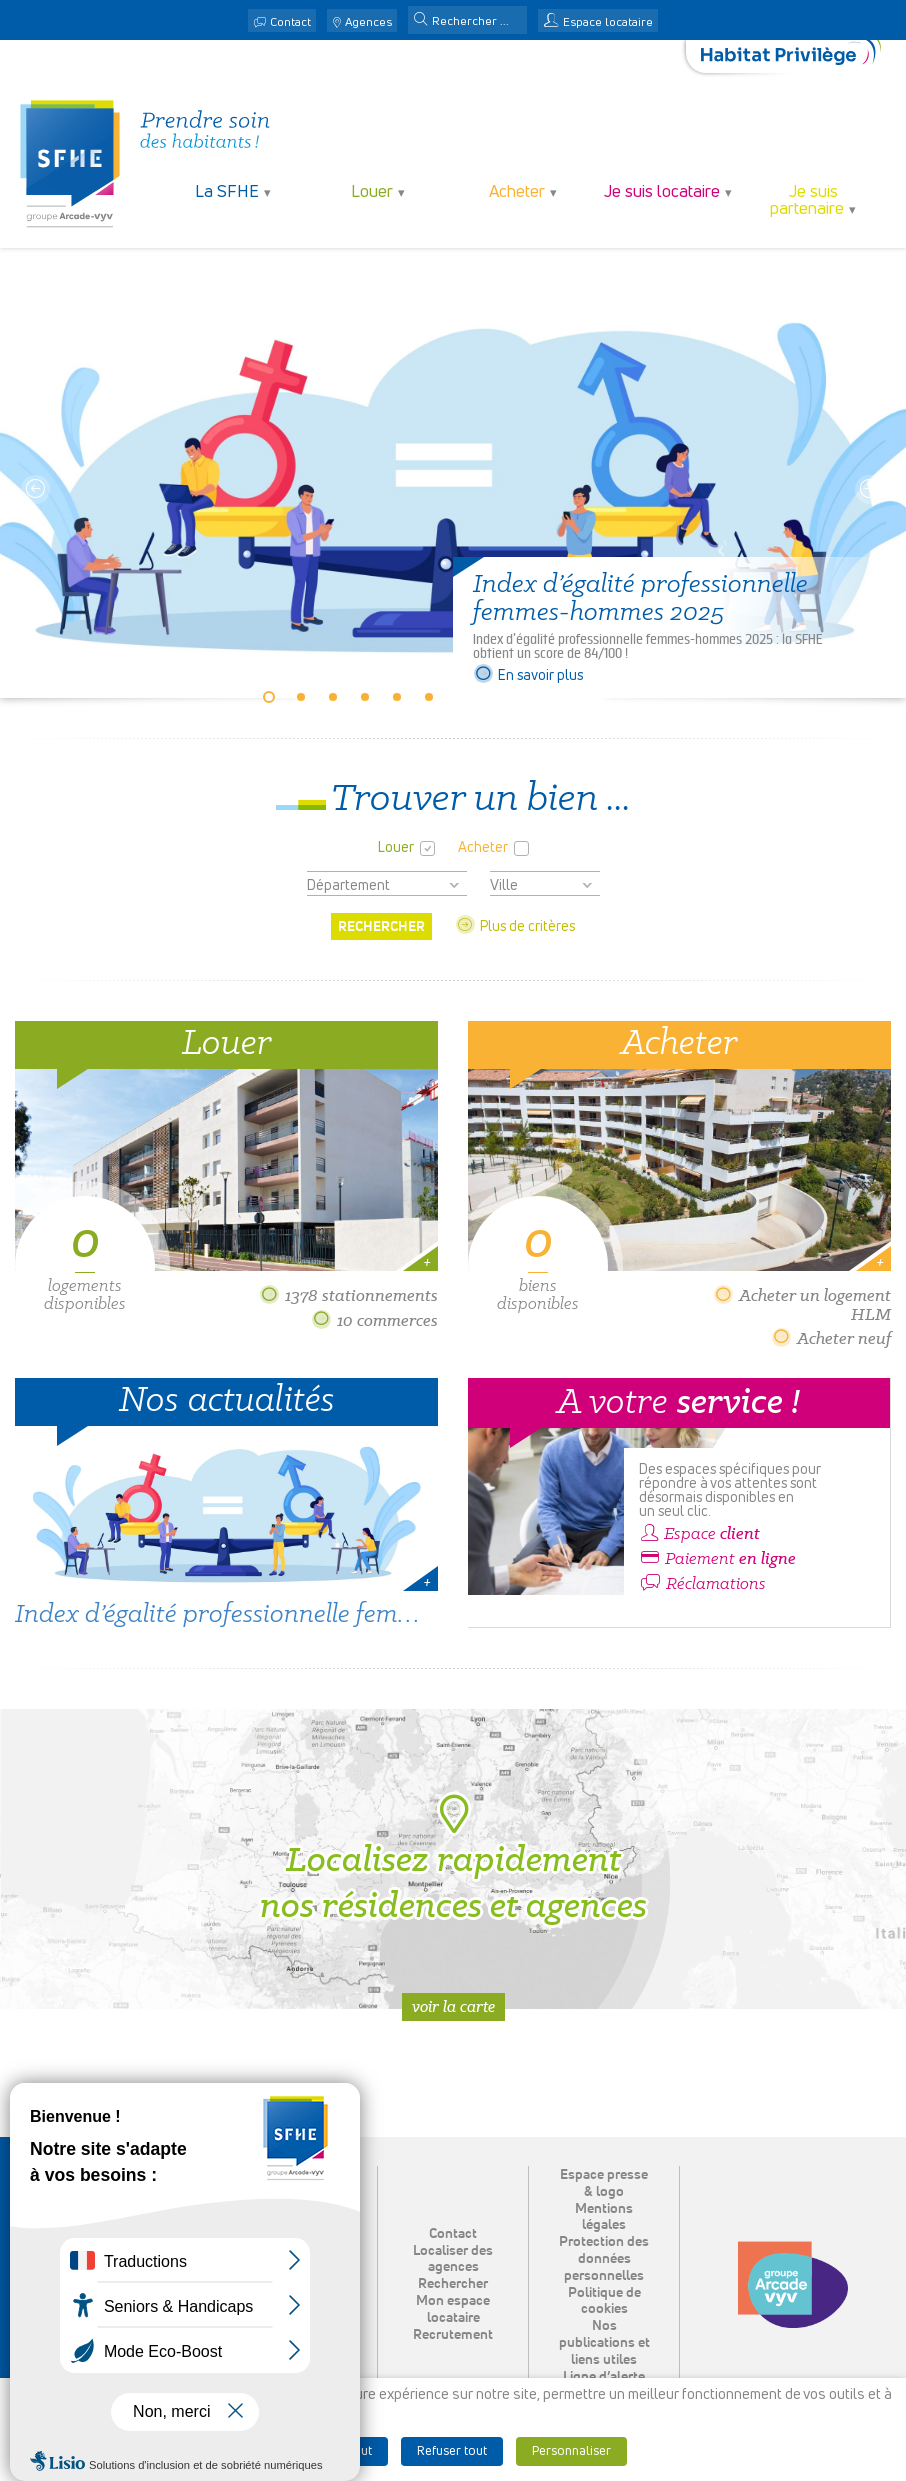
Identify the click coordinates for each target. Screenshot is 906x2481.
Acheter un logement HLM (802, 1304)
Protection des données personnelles (604, 2259)
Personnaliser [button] (571, 2451)
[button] (421, 21)
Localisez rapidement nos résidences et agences (453, 1859)
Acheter (517, 192)
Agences (368, 23)
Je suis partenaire (807, 201)
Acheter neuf (831, 1338)
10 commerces (374, 1320)
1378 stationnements (348, 1295)
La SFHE (227, 192)
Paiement (717, 1559)
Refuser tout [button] (452, 2451)
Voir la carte (453, 2006)
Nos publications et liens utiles (604, 2343)
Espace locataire (608, 23)
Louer (372, 192)
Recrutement (453, 2335)
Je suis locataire (662, 192)
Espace (699, 1534)
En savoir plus (528, 676)
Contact (290, 23)
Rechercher (453, 2284)
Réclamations (702, 1584)
